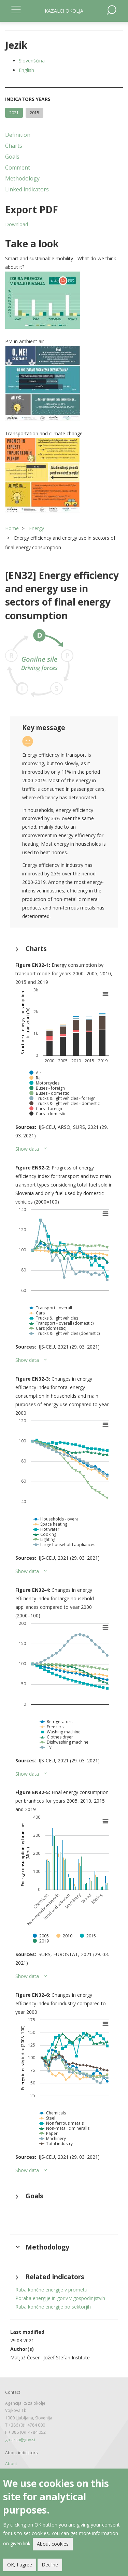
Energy (36, 528)
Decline (50, 2564)
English (26, 70)
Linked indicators (27, 189)
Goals (12, 156)
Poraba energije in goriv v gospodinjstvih (60, 2298)
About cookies (53, 2544)
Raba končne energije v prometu (51, 2289)
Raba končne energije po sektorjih (53, 2306)
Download (16, 224)
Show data (27, 1149)
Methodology (22, 178)
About (11, 2463)
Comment (17, 167)
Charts (13, 145)
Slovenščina (32, 60)
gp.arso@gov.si (20, 2440)
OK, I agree (19, 2564)
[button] (64, 300)
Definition (17, 135)
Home (12, 528)
